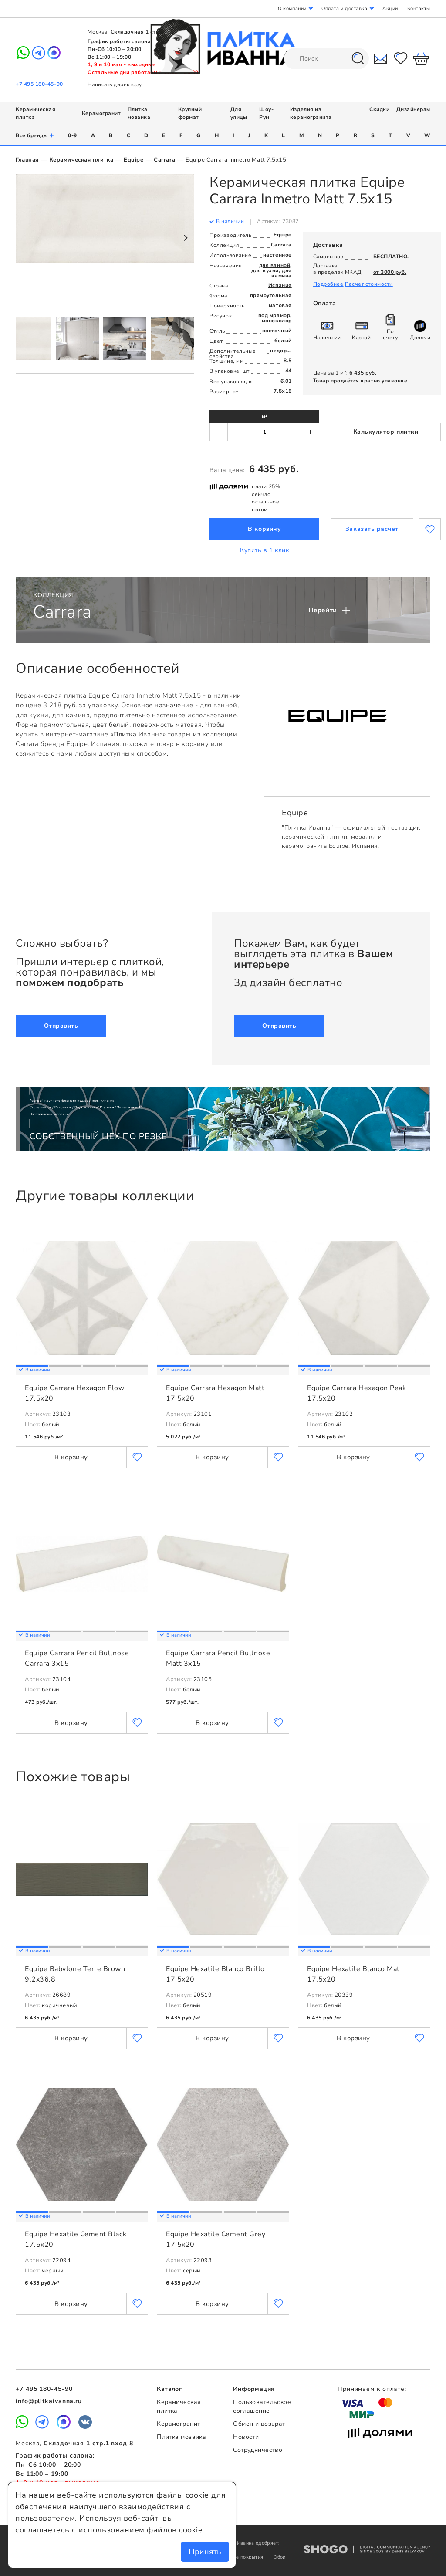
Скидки (379, 109)
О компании (292, 8)
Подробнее (328, 283)
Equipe (133, 160)
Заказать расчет (372, 529)
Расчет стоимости (369, 283)
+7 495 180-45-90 (39, 84)
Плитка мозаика (139, 113)
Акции (390, 8)
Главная (27, 160)
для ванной (274, 265)
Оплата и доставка (344, 8)
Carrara (164, 160)
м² (264, 416)
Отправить (61, 1026)
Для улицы (238, 113)
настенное (277, 254)
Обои (279, 2557)
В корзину (264, 529)
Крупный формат (190, 113)
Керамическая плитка (81, 160)
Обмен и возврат (259, 2424)
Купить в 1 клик (264, 550)
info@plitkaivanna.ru (49, 2401)
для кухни (265, 270)
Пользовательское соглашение (262, 2406)
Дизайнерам (413, 109)
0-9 (72, 135)
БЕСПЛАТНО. (391, 256)
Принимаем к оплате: (372, 2389)
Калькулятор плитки (386, 432)
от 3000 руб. (389, 272)
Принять (205, 2551)
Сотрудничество (257, 2450)
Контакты (418, 8)
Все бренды (35, 135)
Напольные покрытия (239, 2557)
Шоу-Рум (266, 113)
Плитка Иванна (223, 46)
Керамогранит (101, 113)
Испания (280, 285)
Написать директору (115, 84)
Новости (246, 2437)
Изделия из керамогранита (311, 113)
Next (185, 238)
